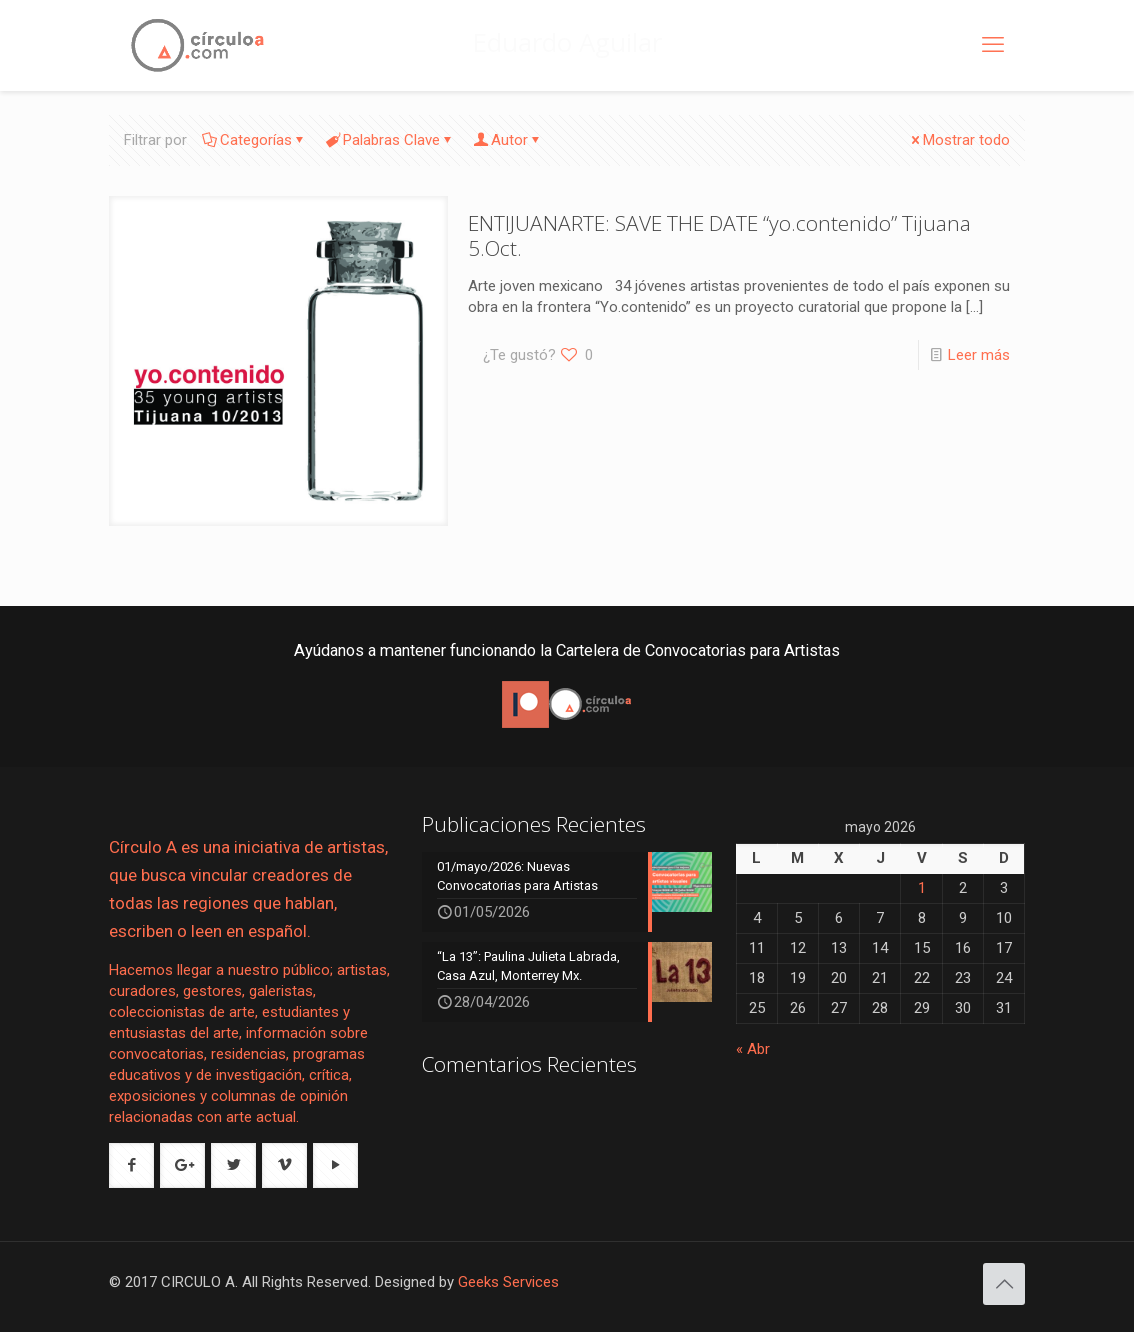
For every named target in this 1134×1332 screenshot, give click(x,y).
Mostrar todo (959, 140)
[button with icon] (131, 1165)
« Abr (753, 1049)
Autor (508, 140)
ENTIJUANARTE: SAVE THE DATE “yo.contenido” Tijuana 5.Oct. (719, 235)
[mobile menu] (993, 45)
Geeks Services (508, 1282)
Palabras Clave (390, 140)
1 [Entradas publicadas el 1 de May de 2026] (922, 888)
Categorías (254, 140)
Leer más (979, 355)
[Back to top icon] (1004, 1284)
